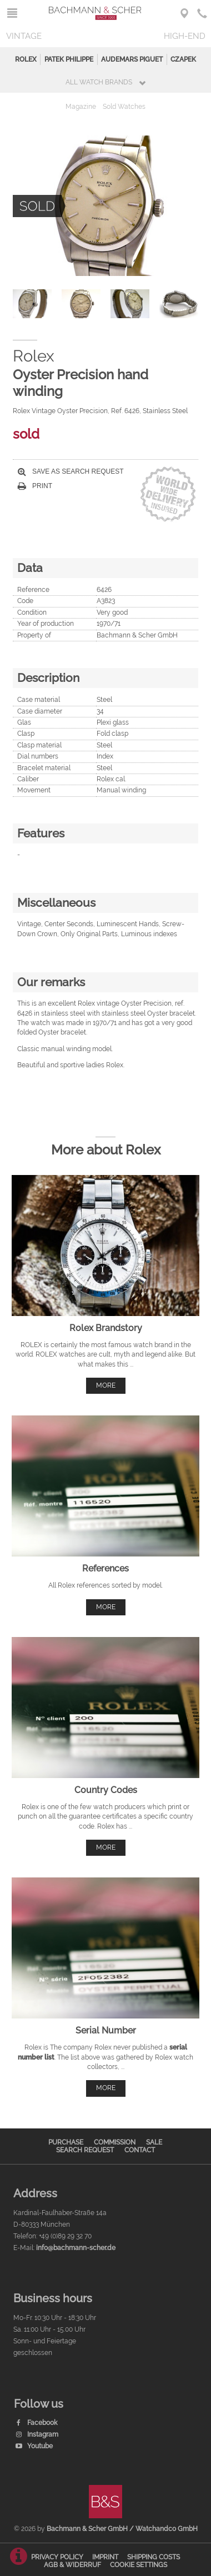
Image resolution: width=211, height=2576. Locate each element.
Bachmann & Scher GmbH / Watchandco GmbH (122, 2529)
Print (35, 486)
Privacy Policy (57, 2557)
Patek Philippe (68, 59)
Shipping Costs (153, 2557)
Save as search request (71, 471)
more (105, 1385)
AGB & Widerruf (72, 2565)
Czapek (183, 59)
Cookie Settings (138, 2565)
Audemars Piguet (132, 59)
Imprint (105, 2557)
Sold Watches (124, 107)
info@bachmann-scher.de (75, 2248)
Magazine (81, 107)
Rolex (26, 59)
